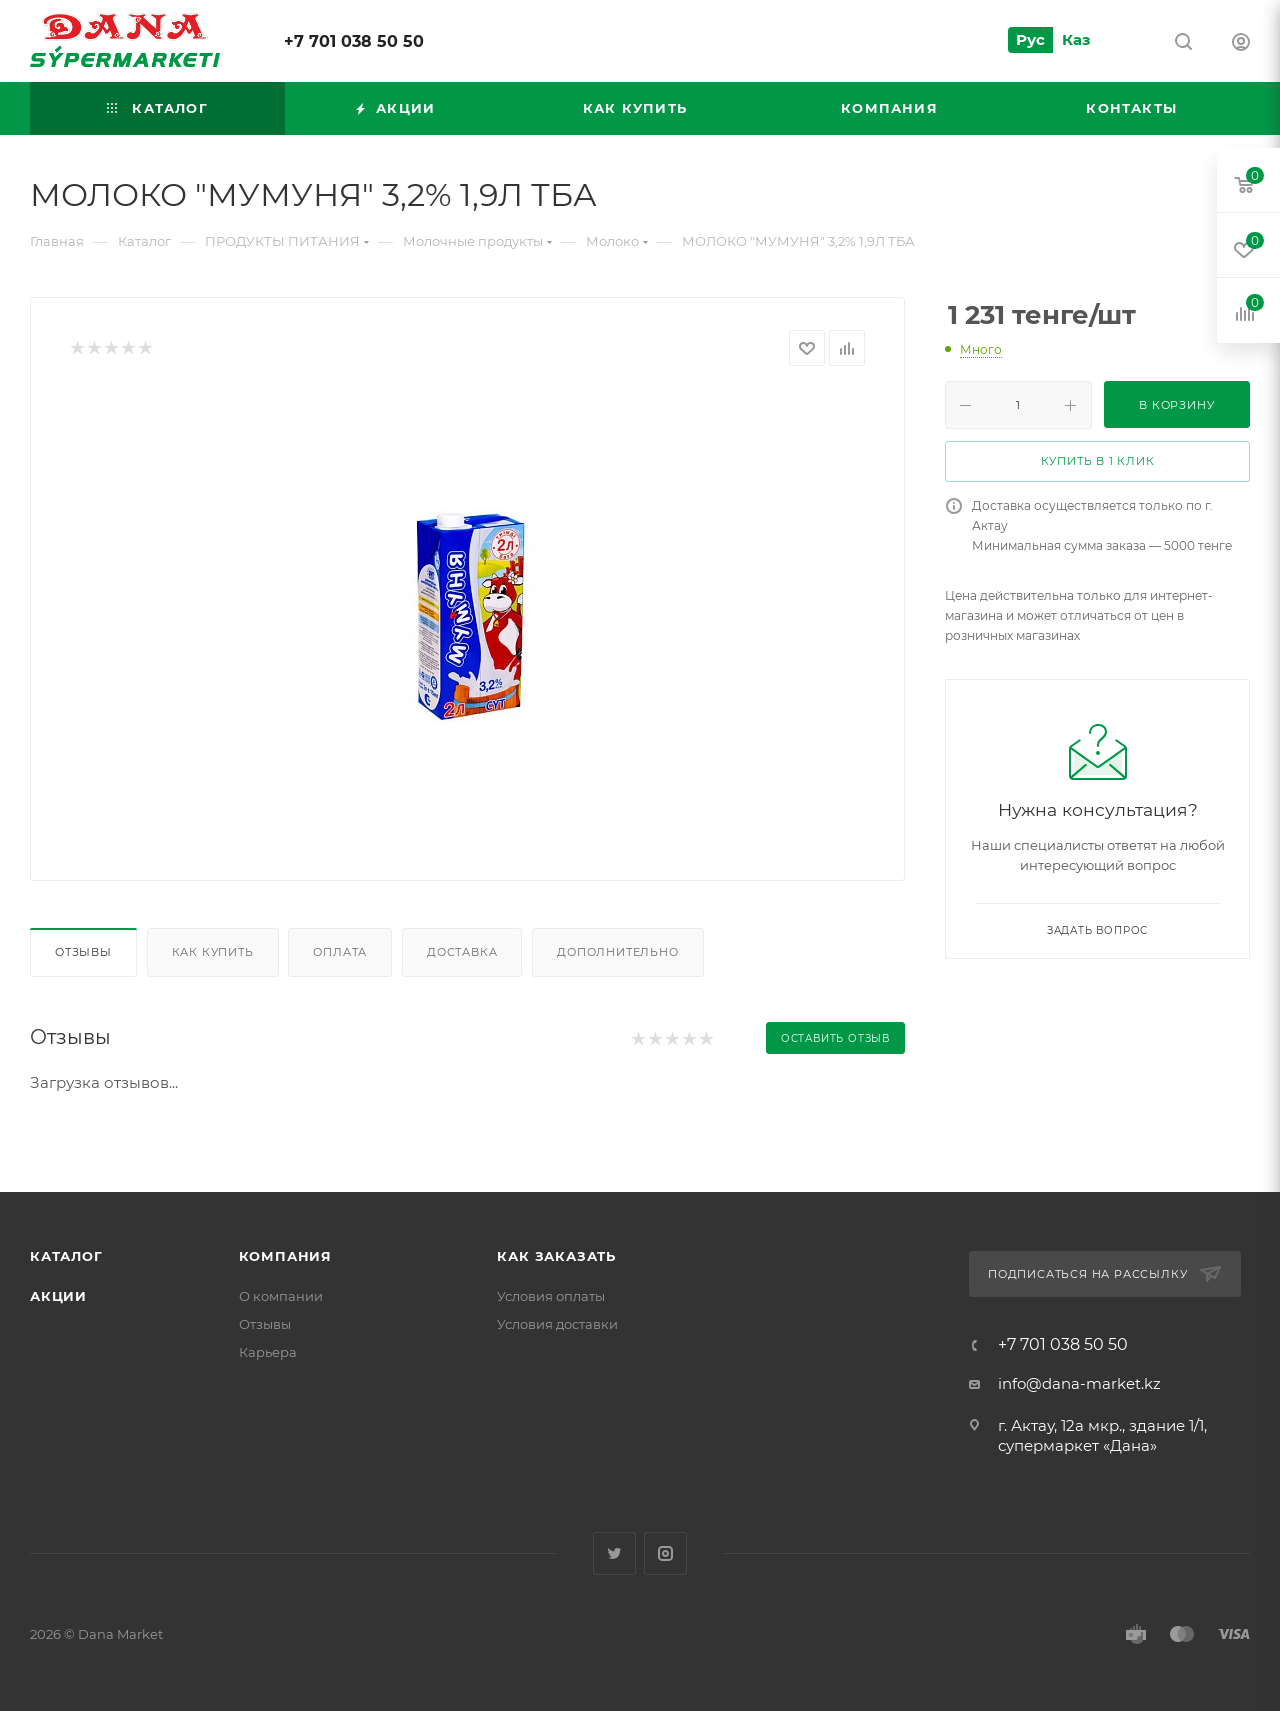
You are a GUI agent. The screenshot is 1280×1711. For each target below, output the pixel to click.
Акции (58, 1296)
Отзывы (83, 952)
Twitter (614, 1553)
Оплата (340, 952)
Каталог (66, 1256)
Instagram (665, 1553)
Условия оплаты (551, 1296)
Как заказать (556, 1256)
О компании (281, 1296)
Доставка (462, 952)
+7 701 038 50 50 (354, 41)
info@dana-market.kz (1079, 1383)
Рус (1030, 39)
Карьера (268, 1352)
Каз (1076, 39)
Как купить (213, 952)
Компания (285, 1256)
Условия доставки (557, 1324)
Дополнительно (617, 952)
